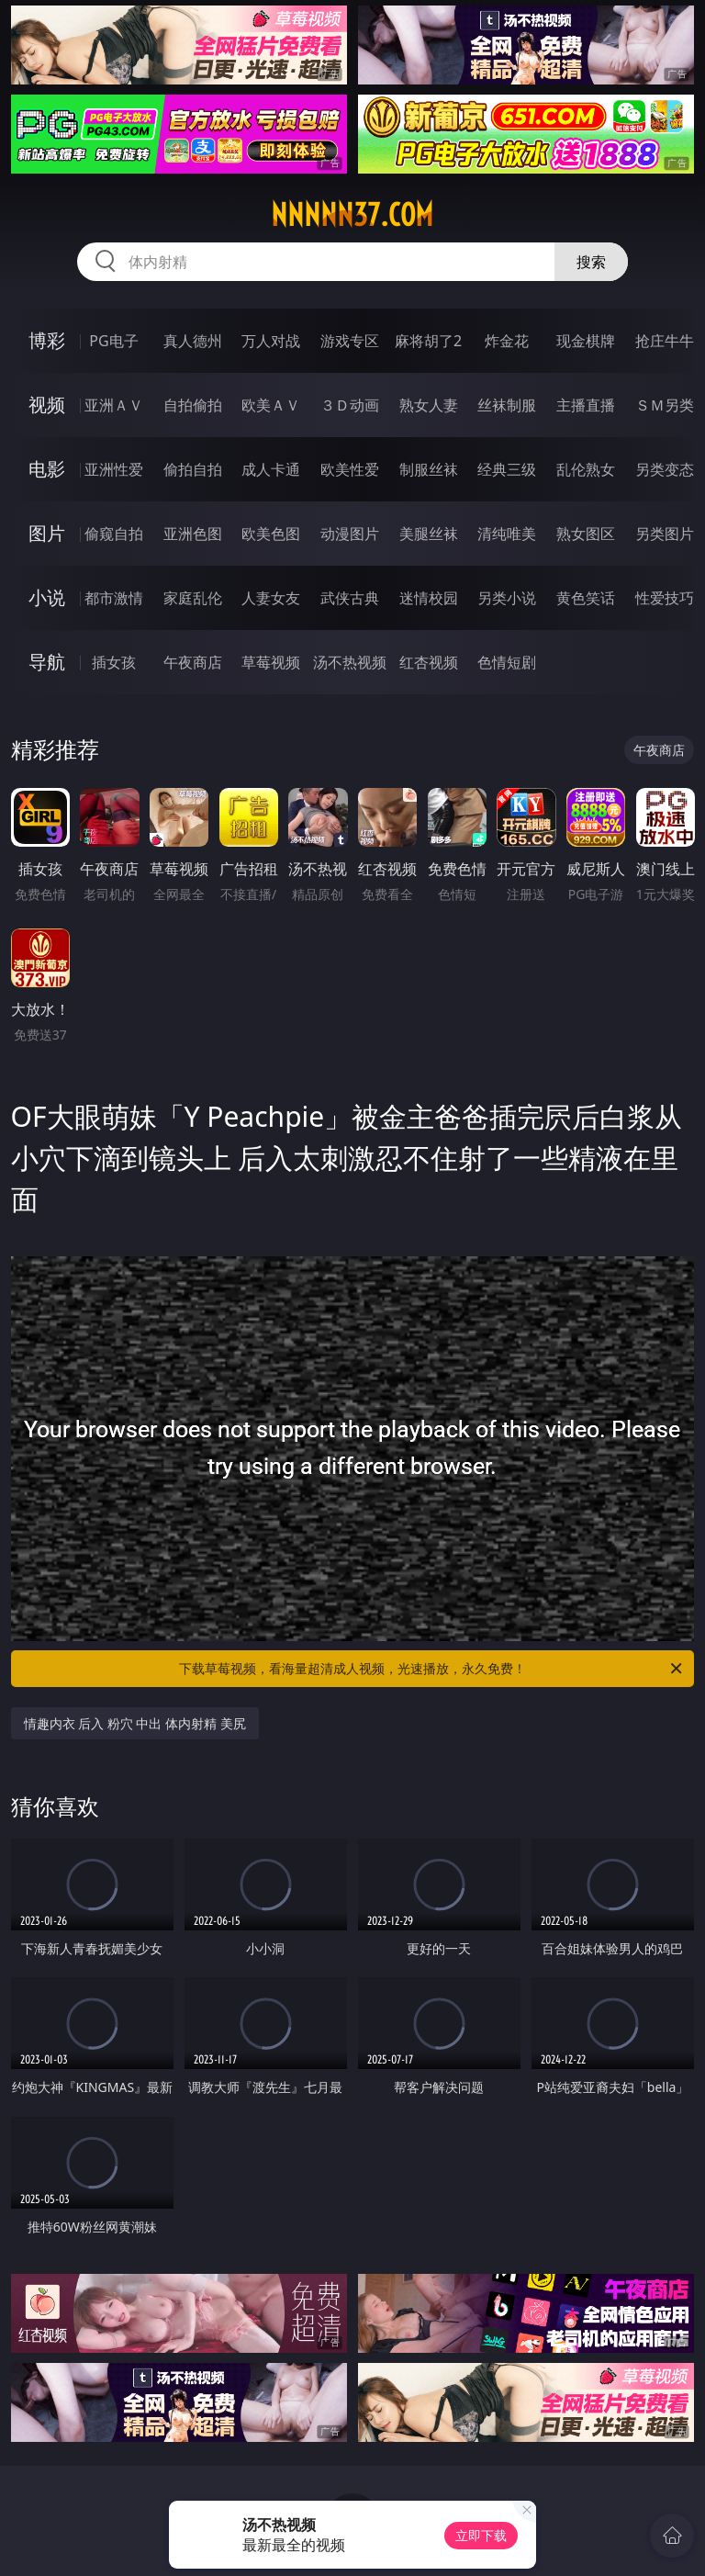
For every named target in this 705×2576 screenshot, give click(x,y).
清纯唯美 (506, 533)
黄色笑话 (585, 598)
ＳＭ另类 (664, 405)
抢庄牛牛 (664, 341)
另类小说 (506, 598)
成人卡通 (270, 469)
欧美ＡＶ (270, 405)
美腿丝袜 (428, 533)
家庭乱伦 (192, 598)
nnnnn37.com (352, 215)
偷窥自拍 (113, 533)
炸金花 (507, 341)
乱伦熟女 (585, 469)
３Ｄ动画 (349, 405)
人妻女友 (270, 598)
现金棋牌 (585, 341)
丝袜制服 (506, 405)
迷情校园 (428, 598)
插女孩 (114, 662)
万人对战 (270, 341)
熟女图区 (585, 533)
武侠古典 (349, 598)
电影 (46, 468)
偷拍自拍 (192, 469)
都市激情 (113, 598)
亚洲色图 (192, 533)
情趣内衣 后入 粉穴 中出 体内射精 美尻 (135, 1723)
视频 (46, 404)
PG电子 (113, 341)
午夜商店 (192, 662)
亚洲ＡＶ (113, 405)
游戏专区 (349, 341)
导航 (46, 661)
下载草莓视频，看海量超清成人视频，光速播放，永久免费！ (432, 1669)
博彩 (46, 340)
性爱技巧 (664, 598)
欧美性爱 (349, 469)
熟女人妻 (428, 405)
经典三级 (506, 469)
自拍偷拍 (192, 405)
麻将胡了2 (428, 341)
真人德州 (192, 341)
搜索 (591, 262)
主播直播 (585, 405)
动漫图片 (349, 533)
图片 (46, 533)
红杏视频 (428, 662)
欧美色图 (270, 533)
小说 (46, 597)
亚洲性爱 (113, 469)
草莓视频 (270, 662)
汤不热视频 (349, 662)
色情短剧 (506, 662)
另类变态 (664, 469)
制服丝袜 (428, 469)
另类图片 (664, 533)
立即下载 (481, 2535)
